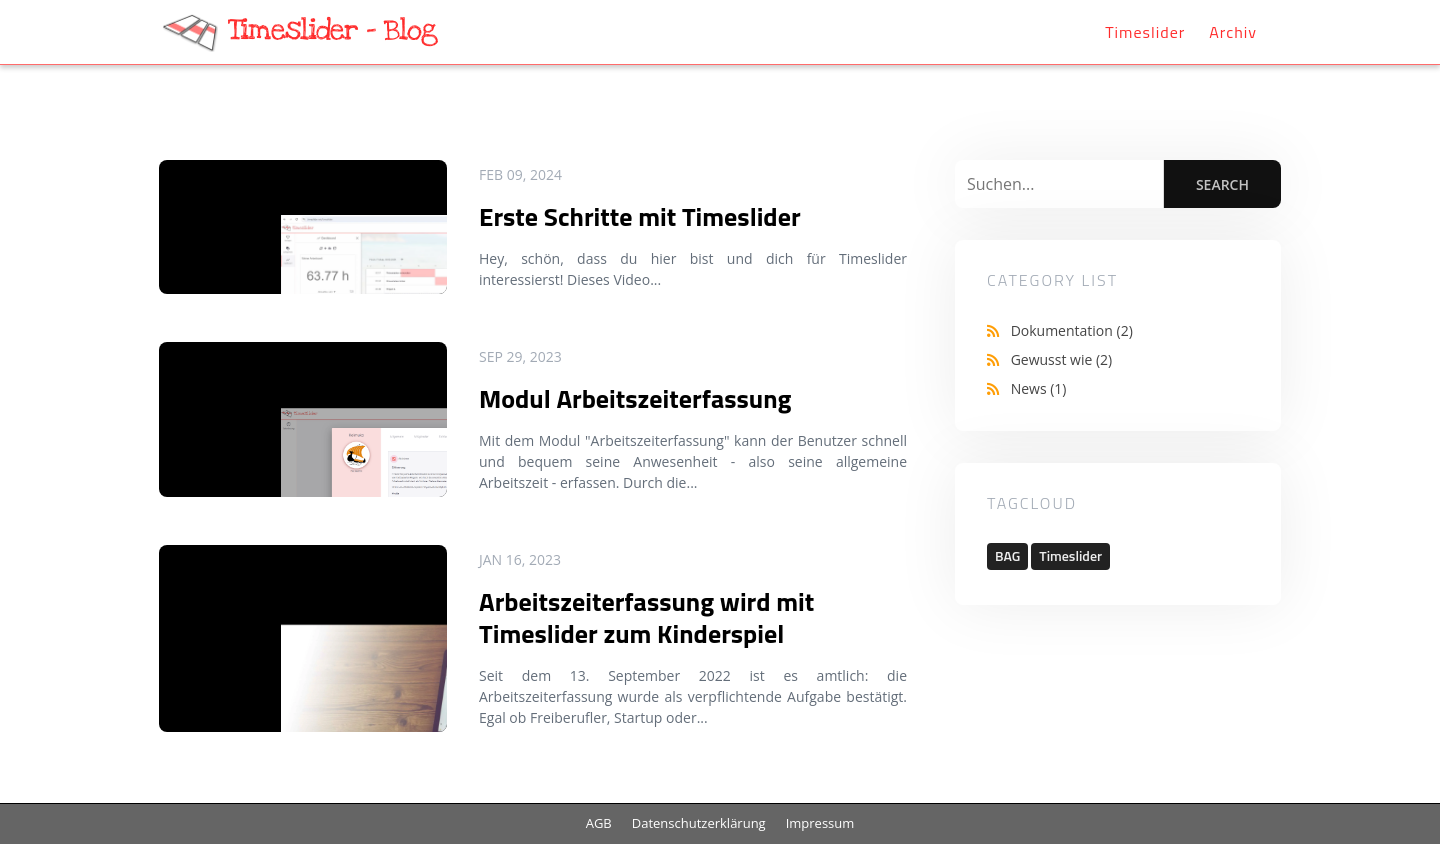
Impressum (820, 823)
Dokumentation (1072, 330)
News (1039, 388)
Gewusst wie (1062, 359)
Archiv (1233, 32)
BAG (1007, 555)
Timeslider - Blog (332, 30)
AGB (599, 823)
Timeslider (1145, 32)
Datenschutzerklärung (699, 823)
